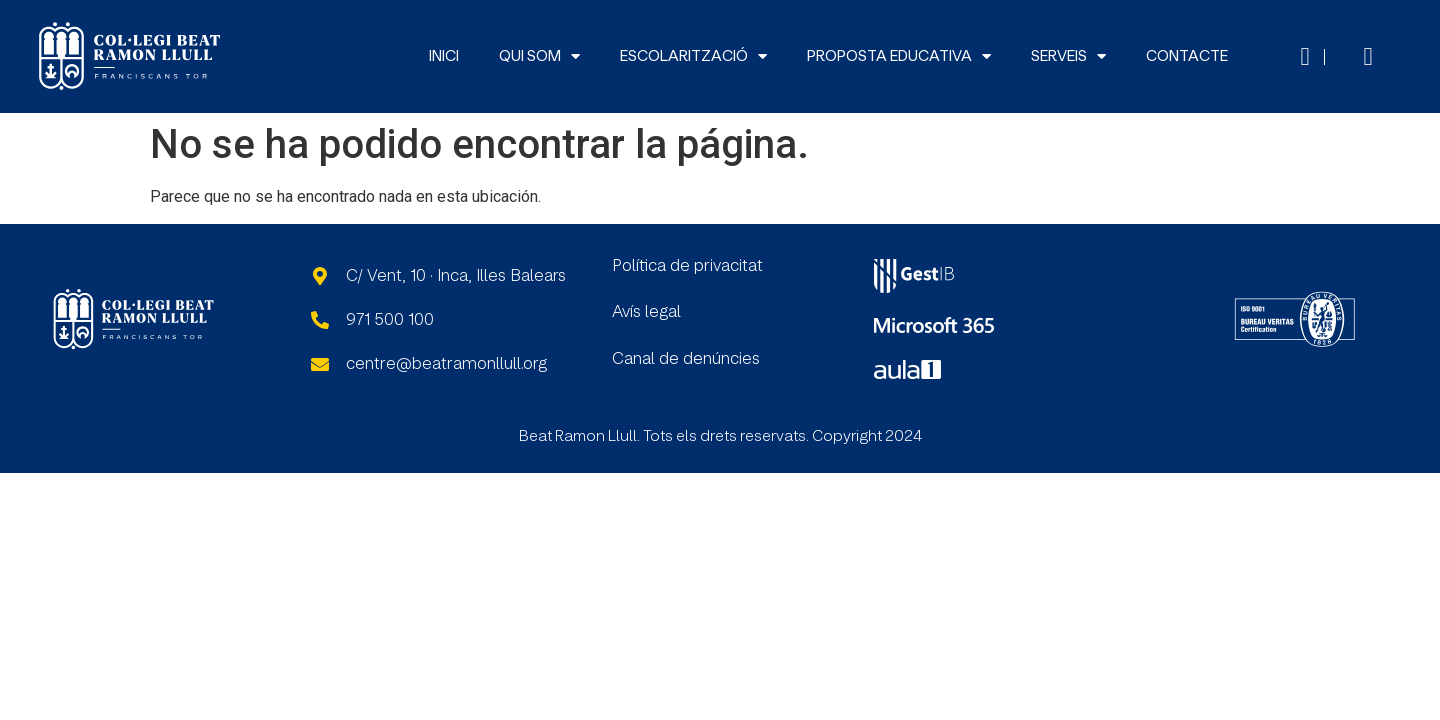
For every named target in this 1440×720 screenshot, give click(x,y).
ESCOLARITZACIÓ (693, 56)
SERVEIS (1068, 56)
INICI (444, 56)
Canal (635, 359)
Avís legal (646, 312)
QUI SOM (539, 56)
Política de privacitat (687, 266)
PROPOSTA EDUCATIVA (899, 56)
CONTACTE (1187, 56)
